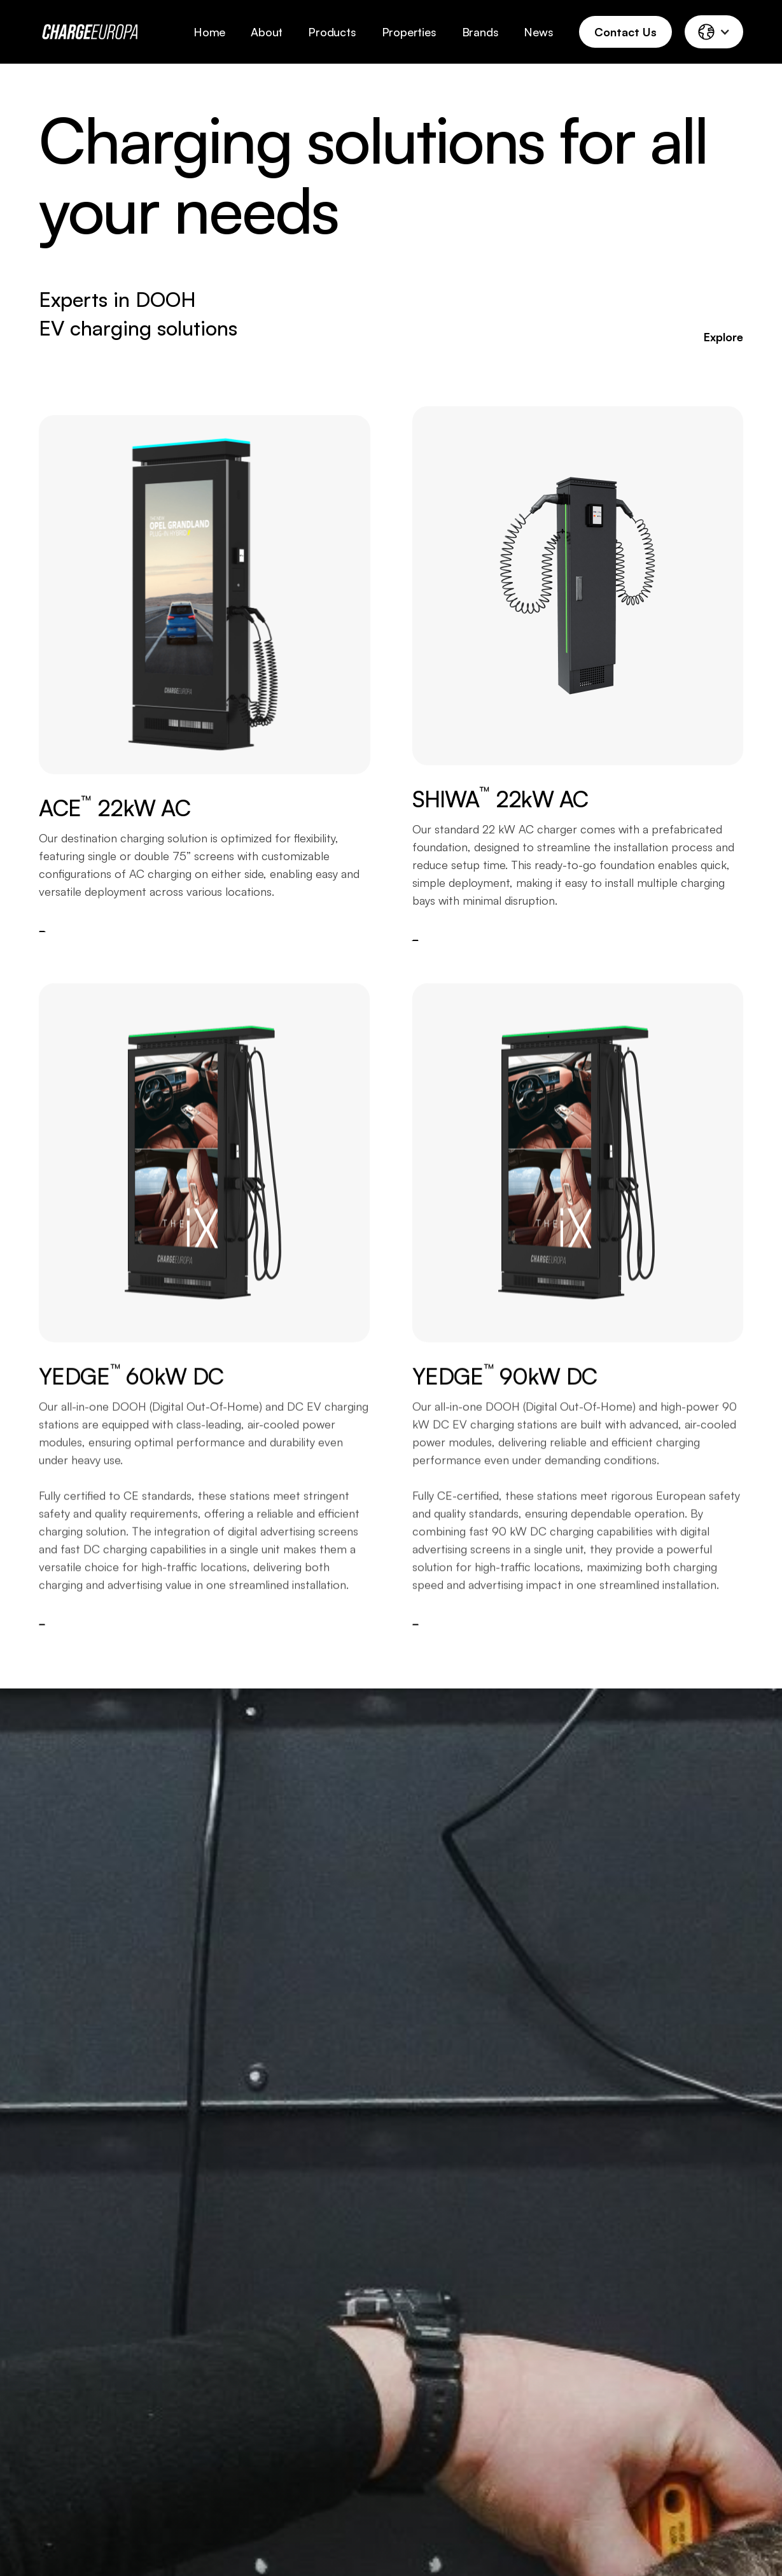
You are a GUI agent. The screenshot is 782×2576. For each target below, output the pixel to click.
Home (209, 32)
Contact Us (625, 32)
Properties (409, 32)
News (538, 32)
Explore (723, 337)
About (267, 32)
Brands (480, 32)
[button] (714, 31)
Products (332, 32)
